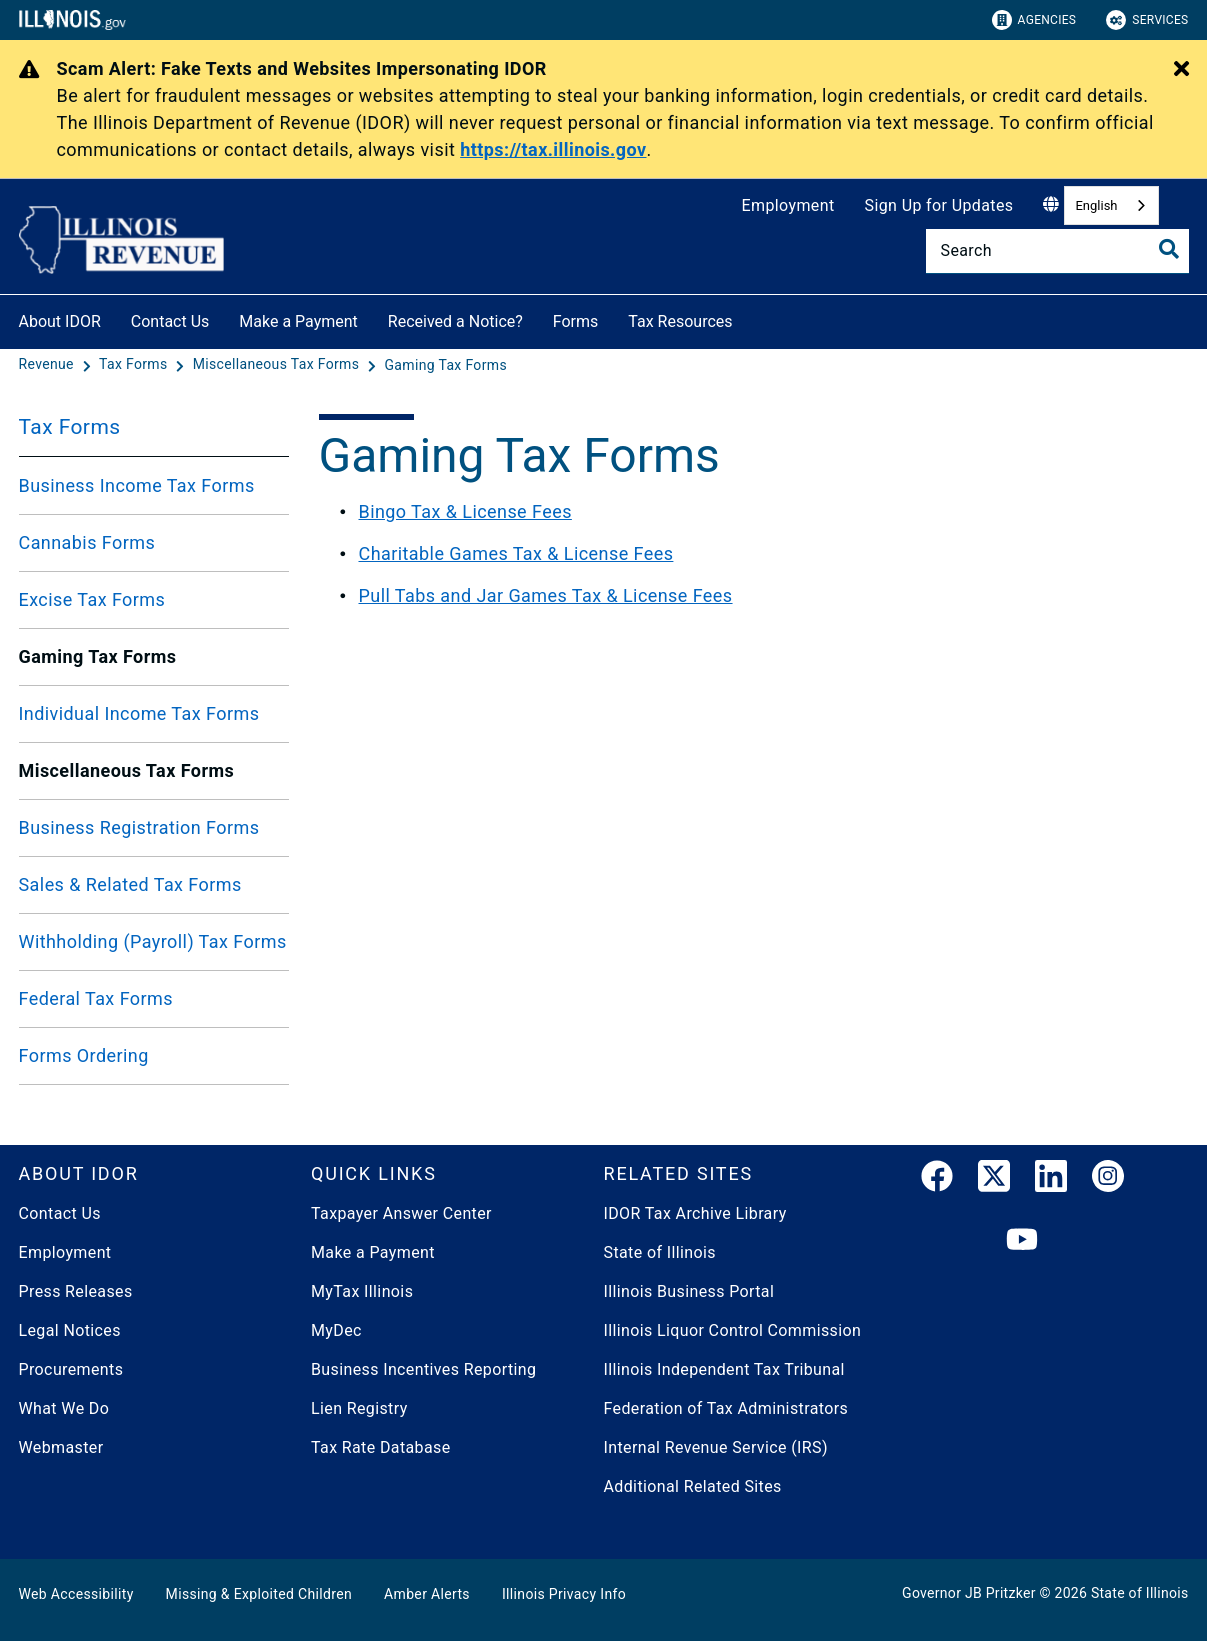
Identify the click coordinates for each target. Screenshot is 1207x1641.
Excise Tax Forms (92, 599)
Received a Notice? (455, 321)
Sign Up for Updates (939, 205)
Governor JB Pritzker (969, 1593)
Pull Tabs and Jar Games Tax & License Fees (546, 595)
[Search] (1057, 251)
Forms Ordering (84, 1055)
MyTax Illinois (362, 1291)
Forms (576, 321)
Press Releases (76, 1291)
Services (1147, 20)
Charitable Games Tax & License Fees (516, 553)
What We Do (64, 1408)
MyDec (336, 1330)
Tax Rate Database (381, 1447)
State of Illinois (660, 1252)
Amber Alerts (427, 1594)
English (1096, 205)
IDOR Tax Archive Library (695, 1213)
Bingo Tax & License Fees (465, 511)
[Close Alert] (1181, 70)
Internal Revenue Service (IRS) (716, 1447)
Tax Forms (70, 427)
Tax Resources (680, 321)
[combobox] (1111, 205)
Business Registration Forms (139, 827)
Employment (788, 205)
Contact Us (170, 321)
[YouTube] (1022, 1240)
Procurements (71, 1369)
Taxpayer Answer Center (401, 1213)
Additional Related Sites (693, 1486)
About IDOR (60, 321)
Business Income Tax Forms (137, 485)
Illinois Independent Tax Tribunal (724, 1369)
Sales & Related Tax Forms (130, 884)
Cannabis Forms (87, 542)
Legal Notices (70, 1330)
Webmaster (61, 1447)
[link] (937, 1180)
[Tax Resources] (748, 318)
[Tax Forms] (135, 365)
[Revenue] (48, 365)
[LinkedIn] (1051, 1180)
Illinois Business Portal (689, 1291)
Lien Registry (359, 1408)
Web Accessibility (76, 1594)
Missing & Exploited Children (259, 1594)
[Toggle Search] (1169, 249)
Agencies (1034, 20)
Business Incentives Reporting (423, 1369)
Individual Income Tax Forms (139, 713)
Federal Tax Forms (96, 998)
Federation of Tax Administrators (726, 1408)
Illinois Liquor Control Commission (733, 1330)
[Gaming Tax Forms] (445, 365)
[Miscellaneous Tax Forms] (278, 365)
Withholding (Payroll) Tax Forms (153, 941)
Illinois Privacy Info (564, 1594)
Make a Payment (298, 321)
